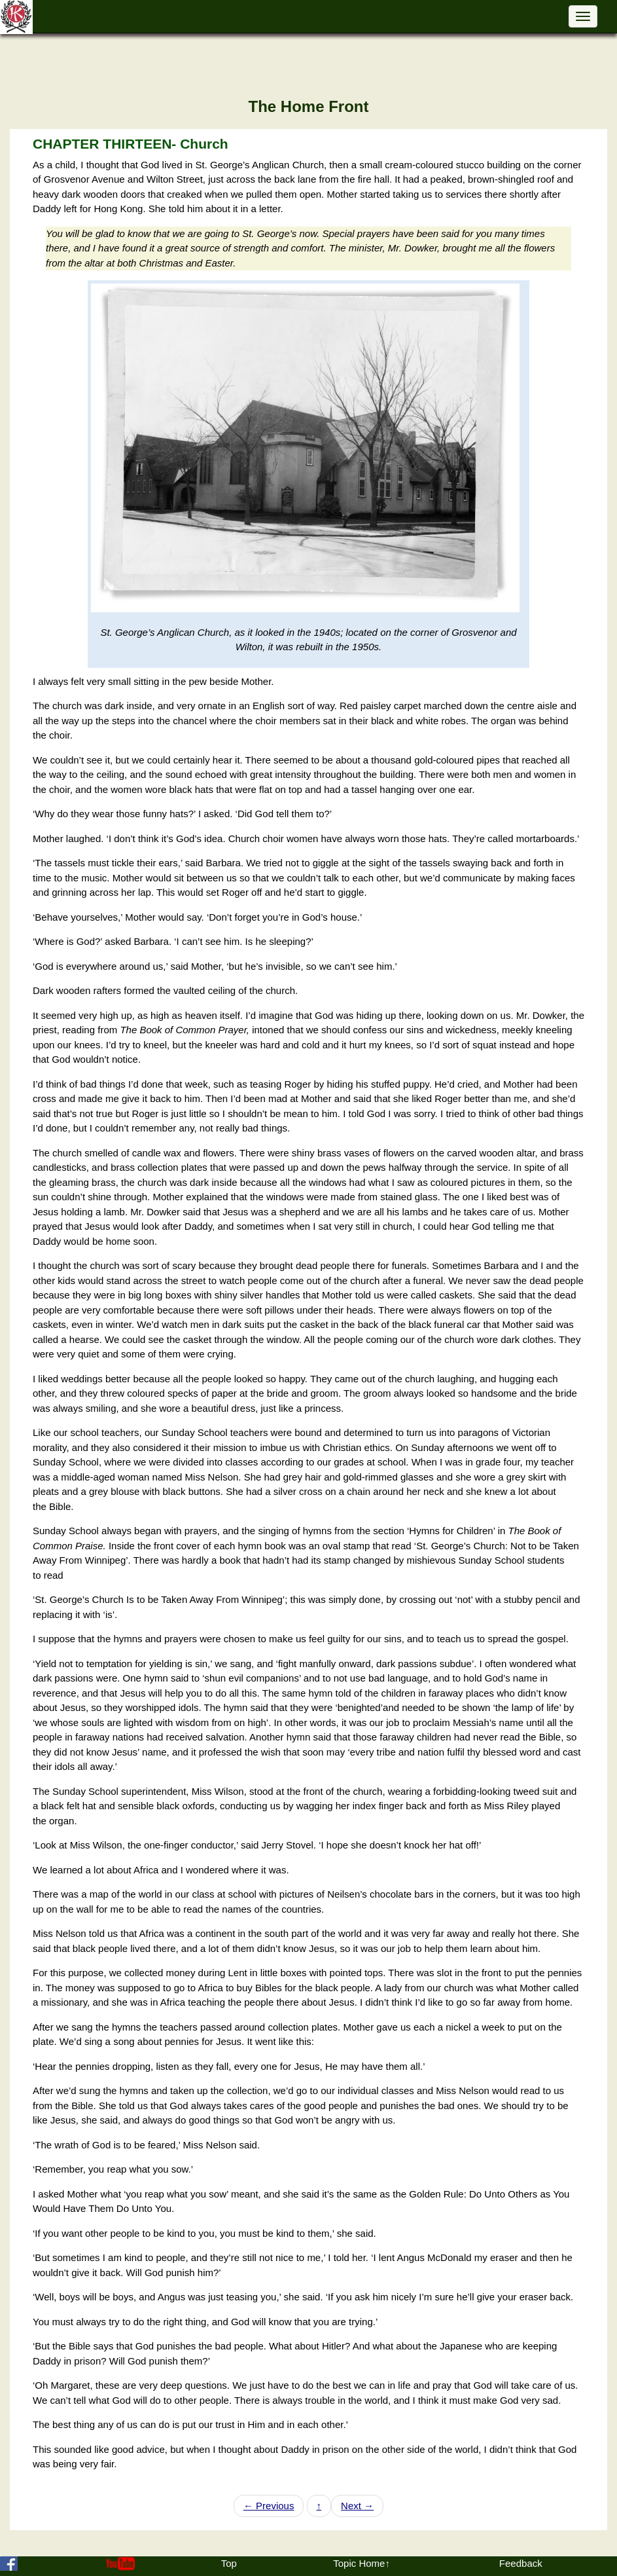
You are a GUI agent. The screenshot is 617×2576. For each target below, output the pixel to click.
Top (229, 2563)
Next (357, 2505)
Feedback (520, 2563)
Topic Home (359, 2563)
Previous (268, 2505)
